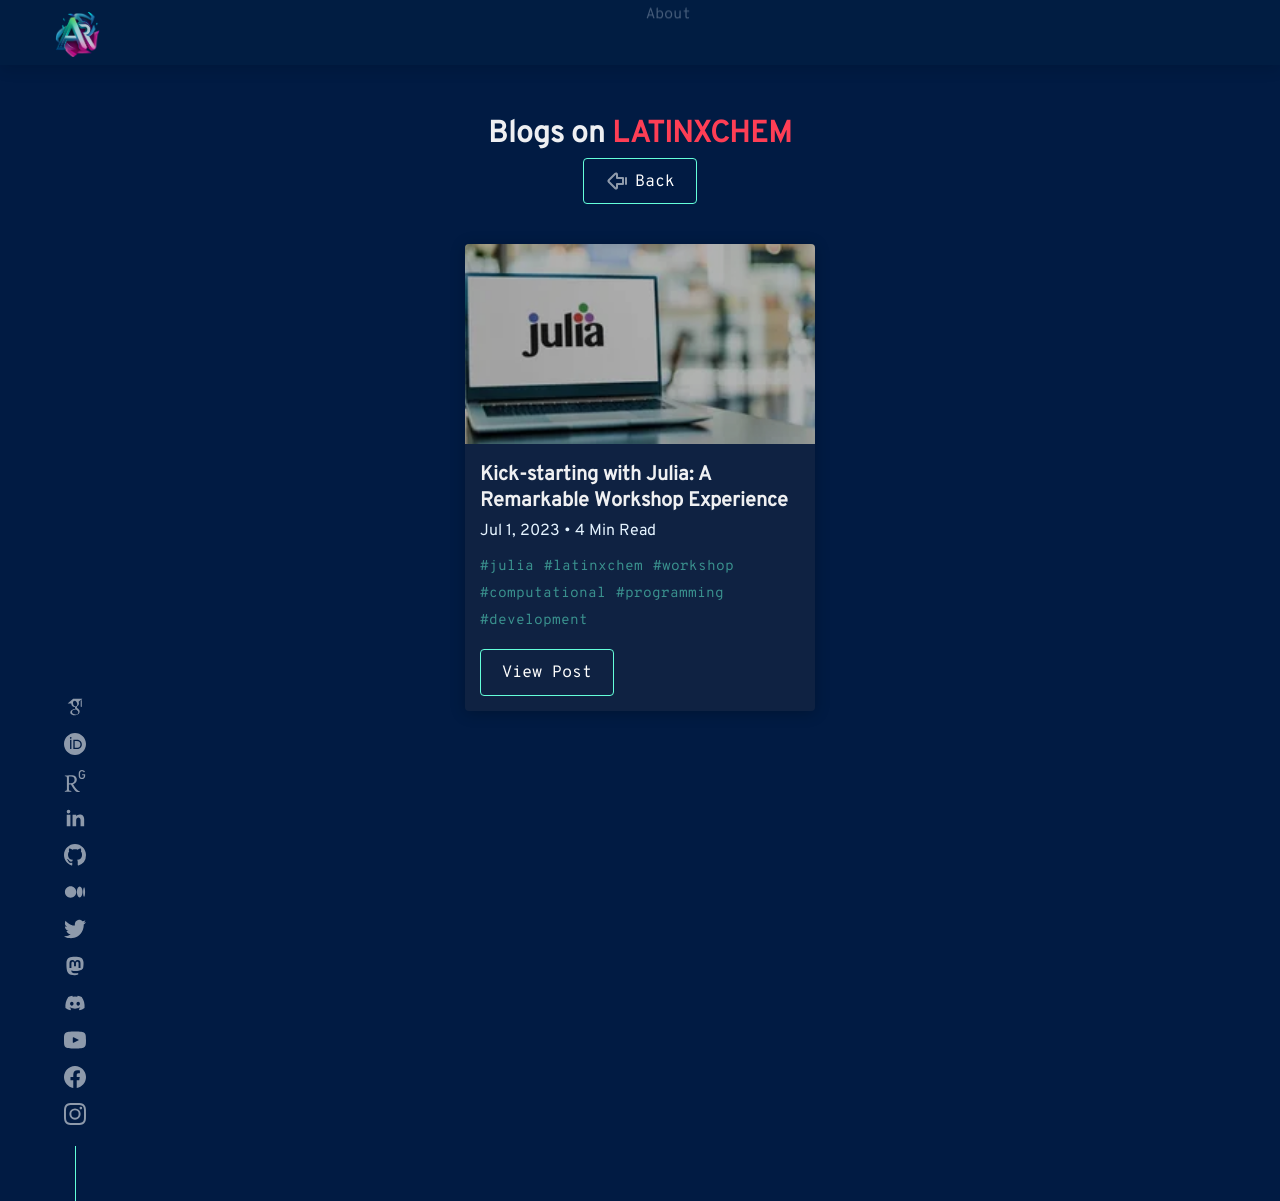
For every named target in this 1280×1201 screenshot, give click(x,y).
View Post (547, 672)
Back (655, 181)
